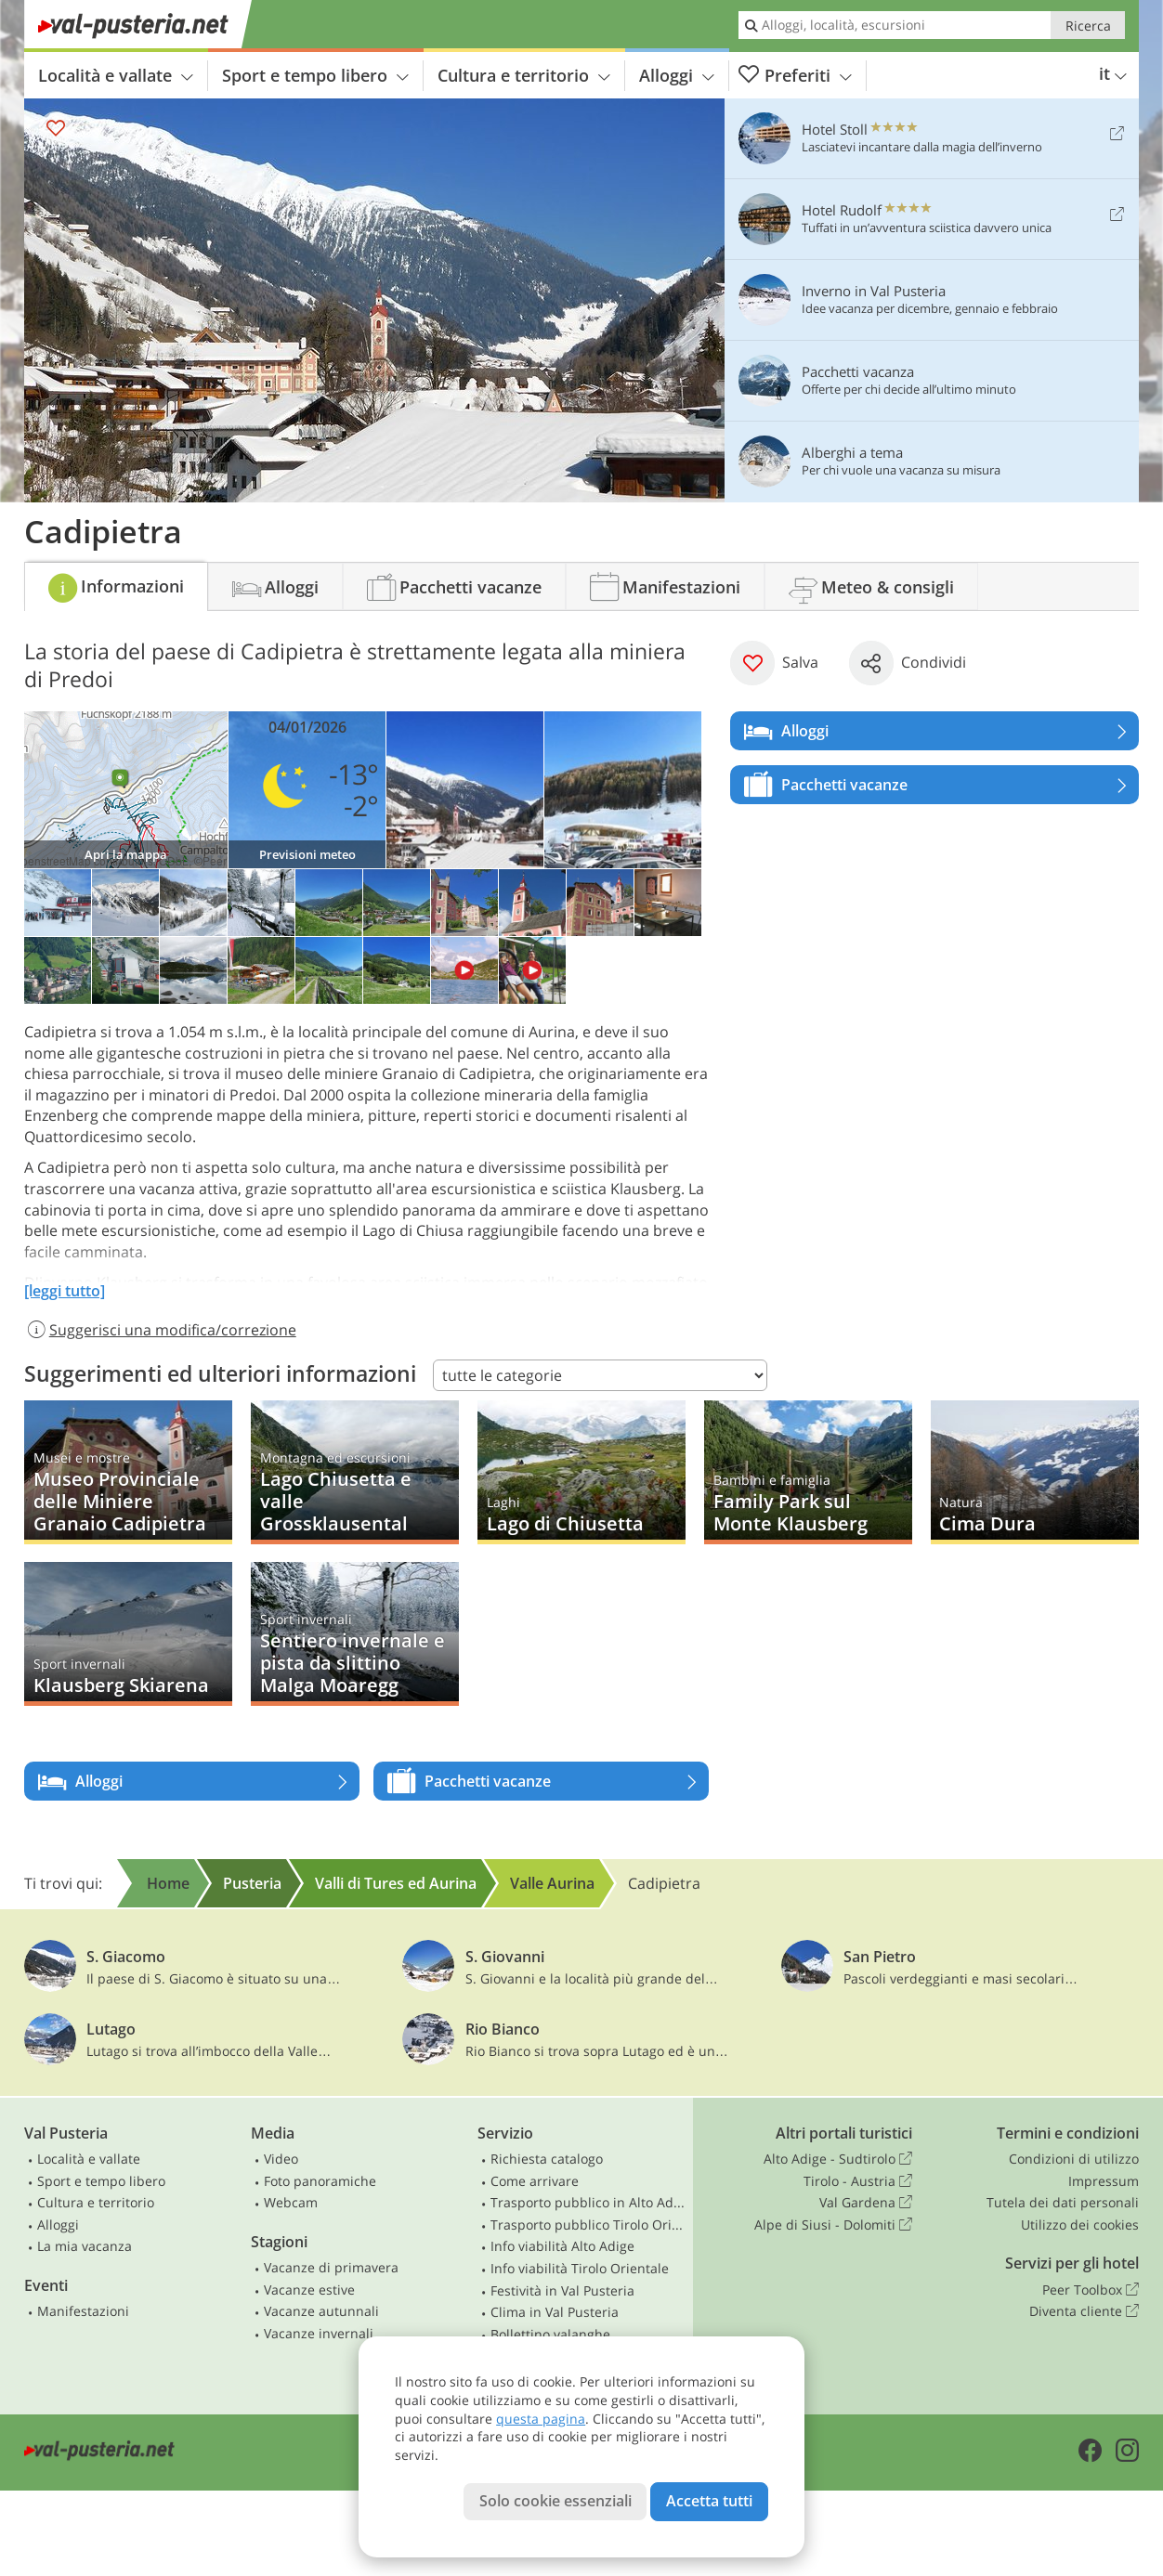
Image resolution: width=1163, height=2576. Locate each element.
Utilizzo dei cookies (1080, 2224)
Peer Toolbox (1090, 2290)
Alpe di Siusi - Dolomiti (833, 2225)
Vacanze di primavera (331, 2267)
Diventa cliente (1084, 2311)
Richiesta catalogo (546, 2158)
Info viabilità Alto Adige (562, 2246)
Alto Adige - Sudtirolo (838, 2159)
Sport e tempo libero (315, 75)
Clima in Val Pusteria (554, 2312)
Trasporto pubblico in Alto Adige (588, 2202)
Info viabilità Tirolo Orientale (579, 2268)
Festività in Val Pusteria (562, 2290)
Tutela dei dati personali (1063, 2202)
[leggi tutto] (64, 1291)
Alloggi (676, 75)
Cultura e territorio (524, 75)
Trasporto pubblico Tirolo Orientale (588, 2224)
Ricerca (1088, 25)
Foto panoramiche (320, 2181)
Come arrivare (534, 2181)
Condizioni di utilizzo (1074, 2158)
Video (281, 2158)
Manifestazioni (83, 2311)
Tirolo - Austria (858, 2181)
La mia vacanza (84, 2246)
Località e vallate (115, 75)
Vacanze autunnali (321, 2311)
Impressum (1103, 2181)
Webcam (291, 2202)
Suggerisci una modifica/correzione (160, 1330)
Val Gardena (865, 2202)
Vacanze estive (309, 2289)
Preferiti (795, 75)
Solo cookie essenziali (555, 2501)
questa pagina (540, 2418)
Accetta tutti (709, 2501)
